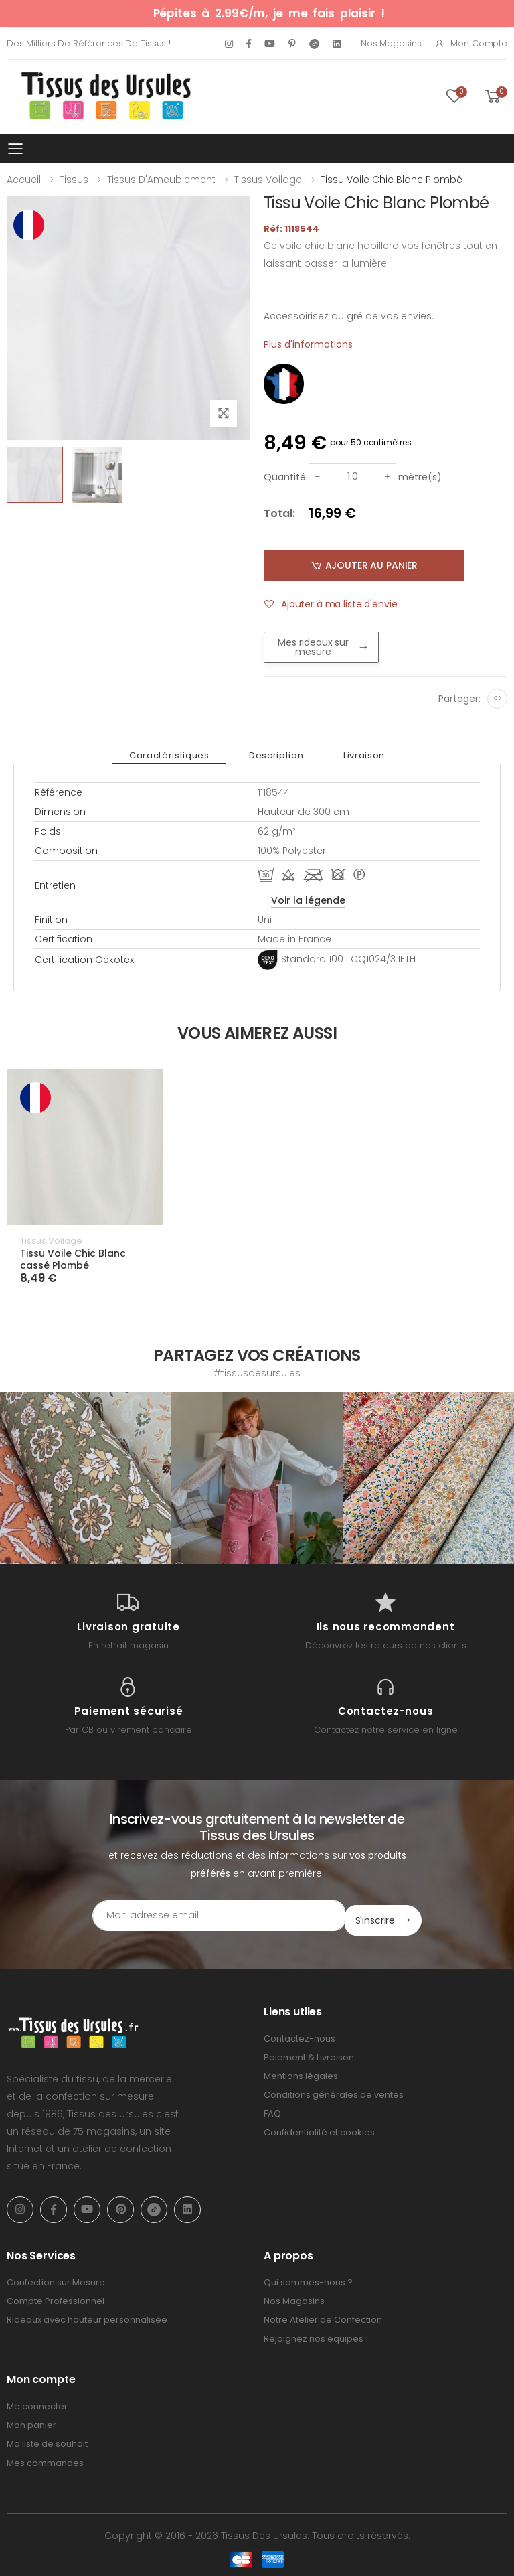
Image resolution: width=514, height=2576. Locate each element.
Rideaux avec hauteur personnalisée (87, 2315)
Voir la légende (308, 900)
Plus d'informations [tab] (308, 344)
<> (497, 698)
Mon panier (31, 2420)
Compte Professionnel (55, 2295)
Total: (279, 513)
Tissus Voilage (268, 179)
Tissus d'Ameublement (161, 179)
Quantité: (286, 477)
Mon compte (470, 43)
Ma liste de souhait (47, 2439)
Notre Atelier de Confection (323, 2315)
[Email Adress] (200, 1915)
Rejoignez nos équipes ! (316, 2334)
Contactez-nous (299, 2033)
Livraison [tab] (350, 755)
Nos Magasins (391, 43)
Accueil (24, 179)
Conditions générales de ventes (334, 2090)
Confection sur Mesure (56, 2277)
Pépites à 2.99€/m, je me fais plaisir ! (269, 13)
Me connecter (37, 2401)
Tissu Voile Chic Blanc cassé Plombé (73, 1259)
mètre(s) (420, 477)
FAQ (272, 2108)
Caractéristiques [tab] (182, 755)
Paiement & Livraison (309, 2052)
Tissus (74, 179)
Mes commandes (45, 2457)
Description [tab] (276, 755)
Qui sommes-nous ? (308, 2277)
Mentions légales (301, 2070)
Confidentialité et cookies (319, 2127)
